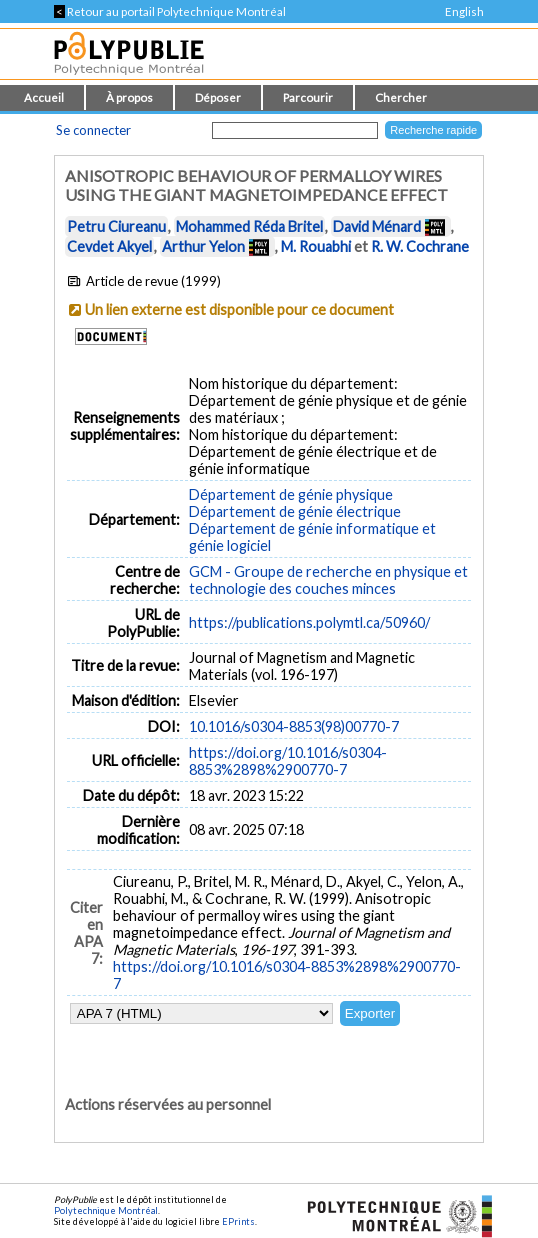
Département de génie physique (291, 494)
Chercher (401, 97)
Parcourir (308, 97)
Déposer (218, 97)
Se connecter (93, 130)
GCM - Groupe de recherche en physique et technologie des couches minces (328, 580)
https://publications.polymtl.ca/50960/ (309, 622)
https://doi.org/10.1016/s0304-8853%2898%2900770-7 (288, 761)
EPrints (238, 1221)
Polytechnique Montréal (106, 1210)
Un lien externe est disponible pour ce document (239, 309)
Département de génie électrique (295, 511)
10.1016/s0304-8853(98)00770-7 (294, 726)
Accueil (44, 97)
